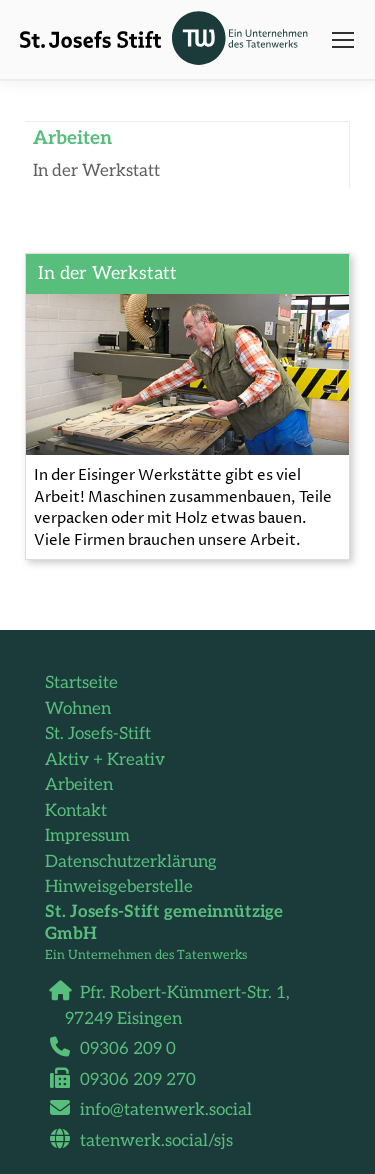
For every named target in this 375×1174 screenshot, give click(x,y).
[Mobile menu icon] (343, 40)
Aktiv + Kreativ (105, 760)
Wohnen (78, 709)
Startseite (81, 683)
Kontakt (76, 811)
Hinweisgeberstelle (119, 887)
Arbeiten (79, 785)
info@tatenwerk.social (158, 1110)
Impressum (87, 836)
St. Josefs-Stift (98, 734)
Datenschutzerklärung (131, 862)
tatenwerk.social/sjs (149, 1141)
